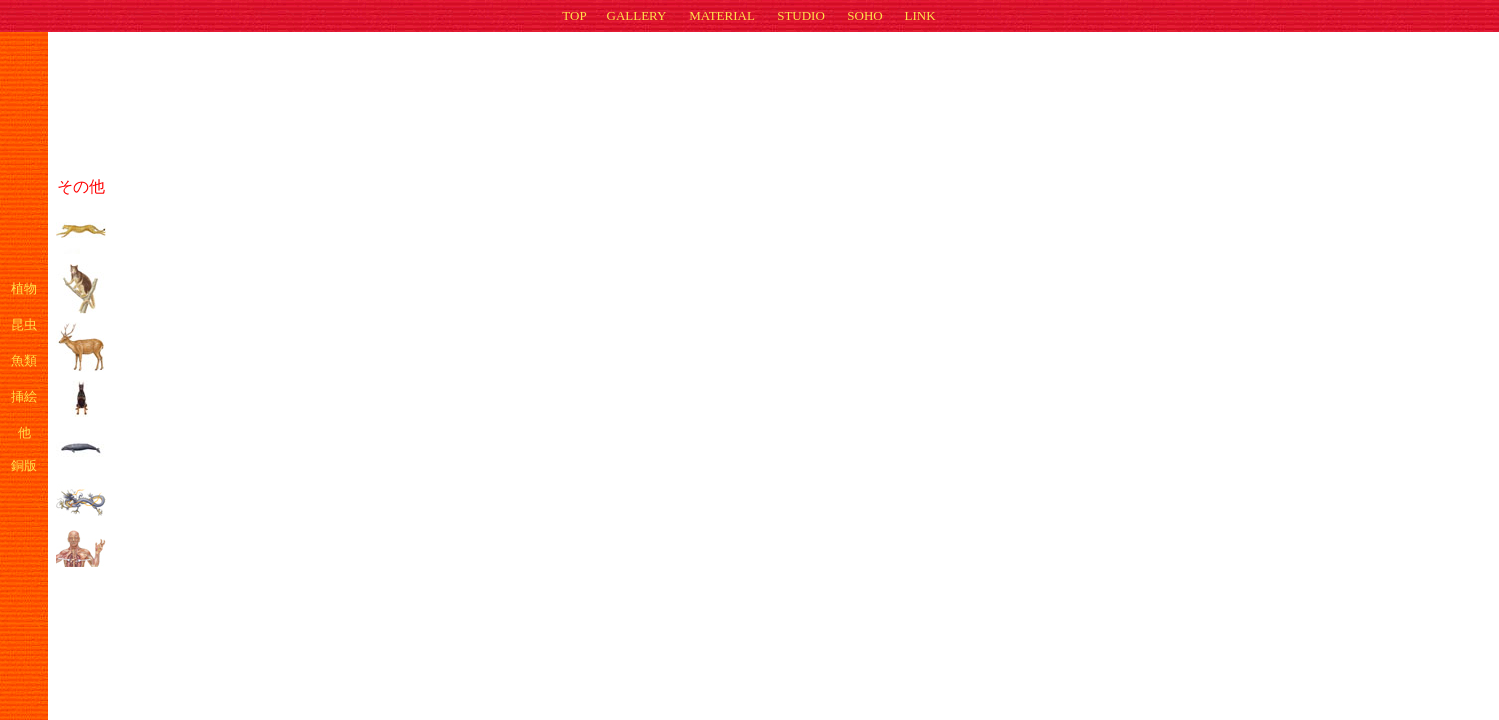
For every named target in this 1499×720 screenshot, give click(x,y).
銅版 (24, 465)
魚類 (24, 360)
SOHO (864, 15)
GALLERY (637, 15)
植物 (24, 288)
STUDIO (801, 15)
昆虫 (24, 324)
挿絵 (24, 396)
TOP (574, 15)
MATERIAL (722, 15)
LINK (919, 15)
